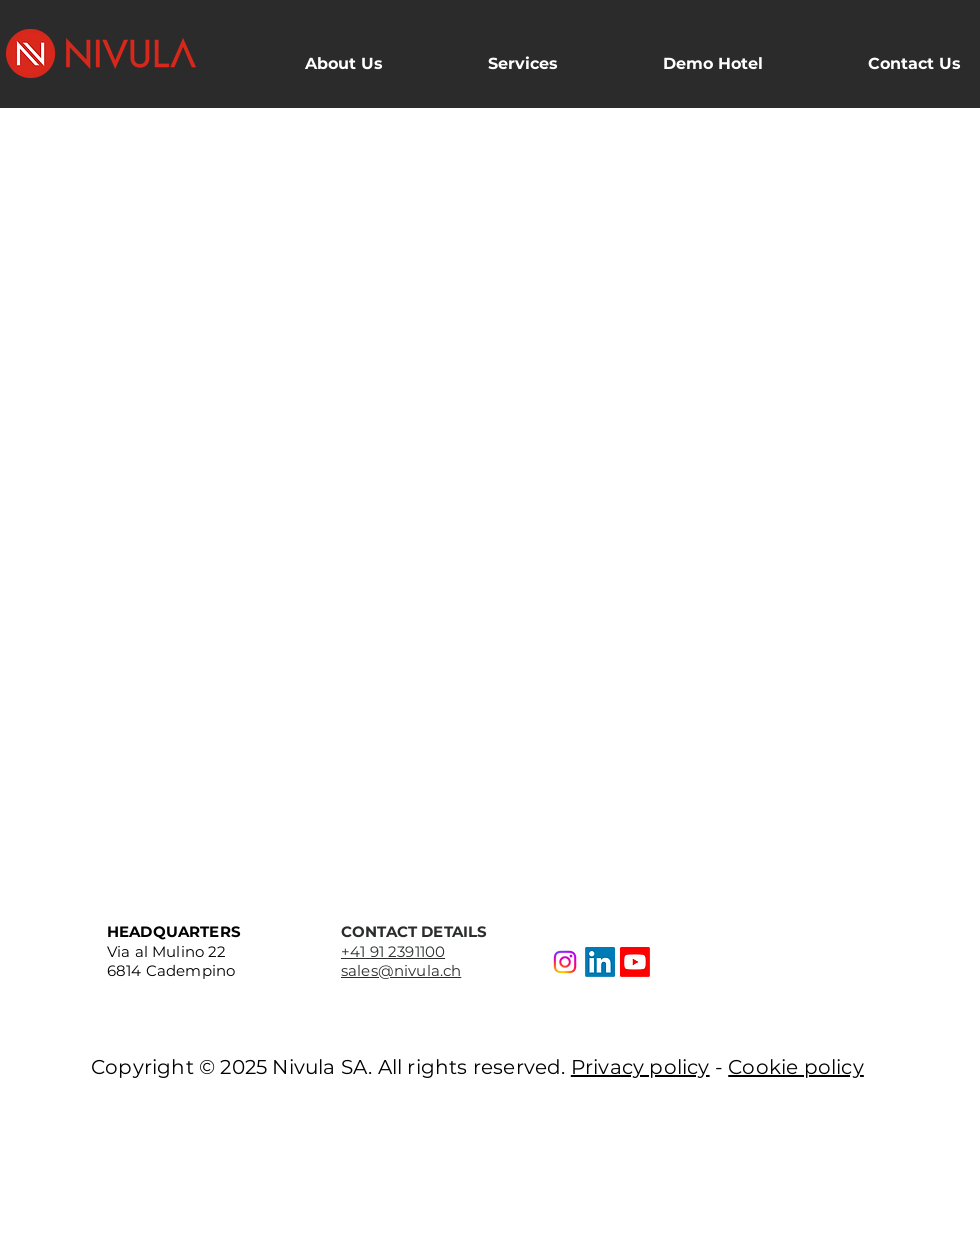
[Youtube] (635, 962)
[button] (309, 55)
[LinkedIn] (600, 962)
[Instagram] (565, 962)
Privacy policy (640, 1067)
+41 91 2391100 (393, 951)
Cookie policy (796, 1067)
